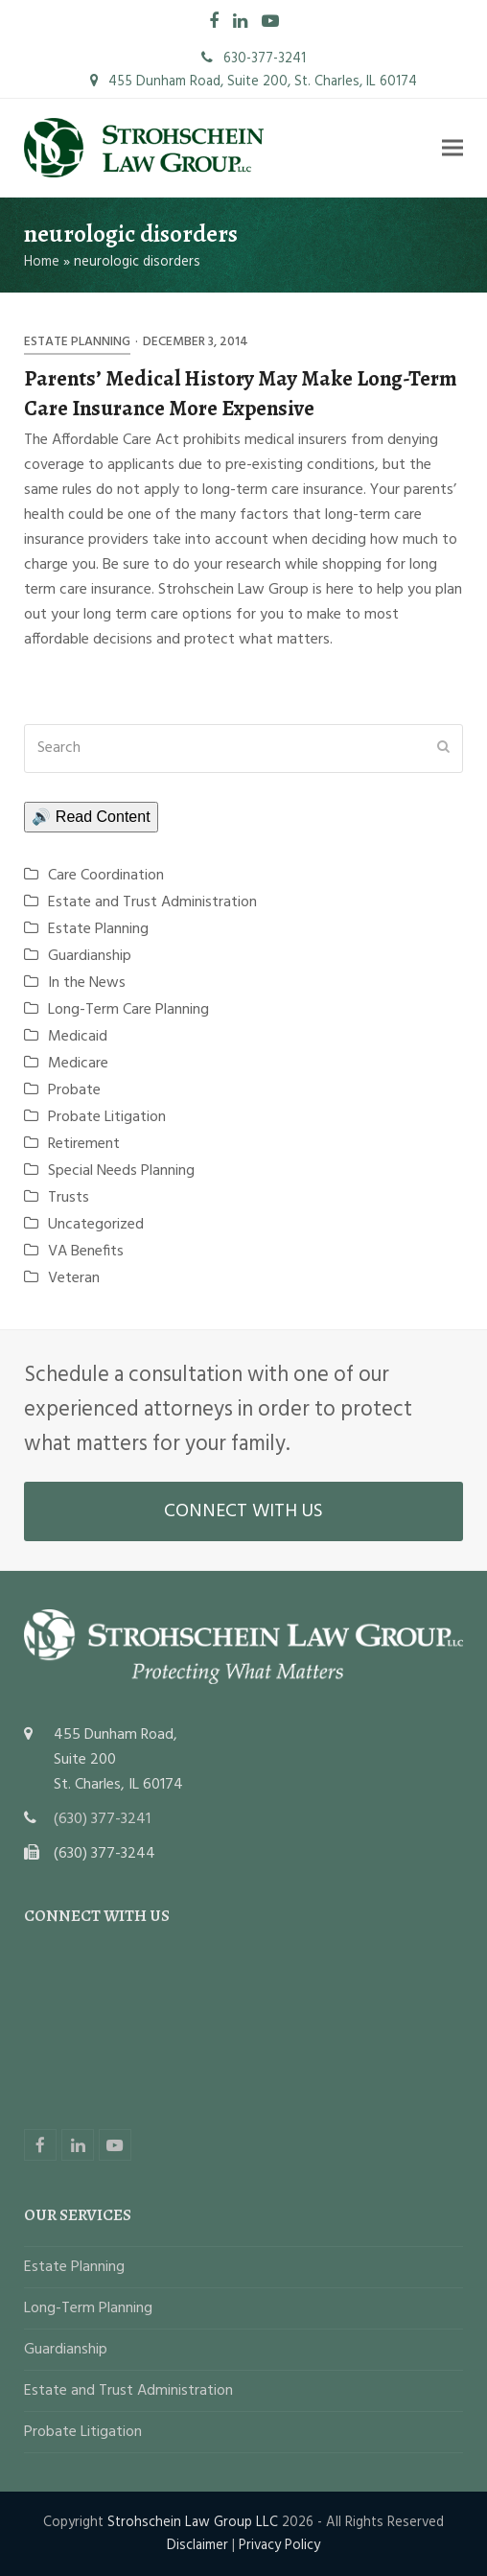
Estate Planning (77, 342)
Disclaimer (197, 2545)
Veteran (74, 1278)
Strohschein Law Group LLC (192, 2522)
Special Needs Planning (121, 1171)
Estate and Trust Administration (152, 902)
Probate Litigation (107, 1117)
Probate (74, 1090)
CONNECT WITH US (243, 1511)
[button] (452, 147)
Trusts (68, 1197)
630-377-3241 (253, 58)
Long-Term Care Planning (128, 1009)
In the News (87, 983)
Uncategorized (96, 1224)
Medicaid (77, 1036)
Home (41, 261)
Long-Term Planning (88, 2308)
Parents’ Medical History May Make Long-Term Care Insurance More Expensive (240, 392)
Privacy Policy (279, 2545)
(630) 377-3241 (102, 1819)
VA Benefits (86, 1251)
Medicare (78, 1063)
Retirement (84, 1144)
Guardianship (89, 956)
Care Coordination (106, 875)
